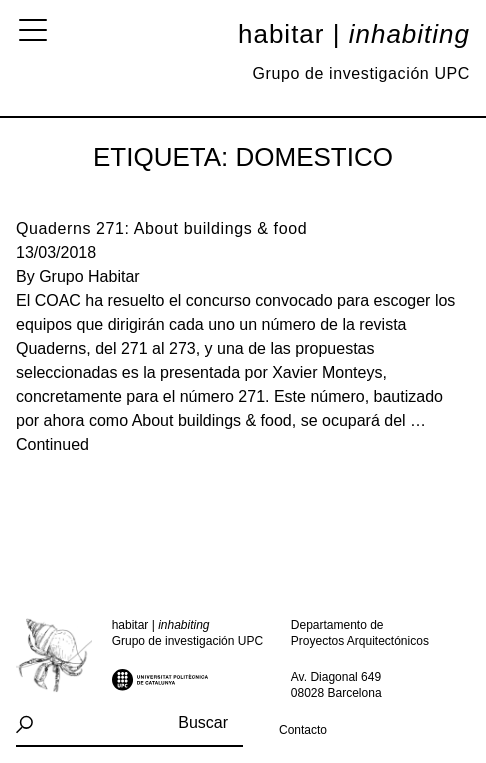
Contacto (303, 730)
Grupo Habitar (89, 276)
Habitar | (354, 34)
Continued (52, 444)
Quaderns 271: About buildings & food (161, 228)
